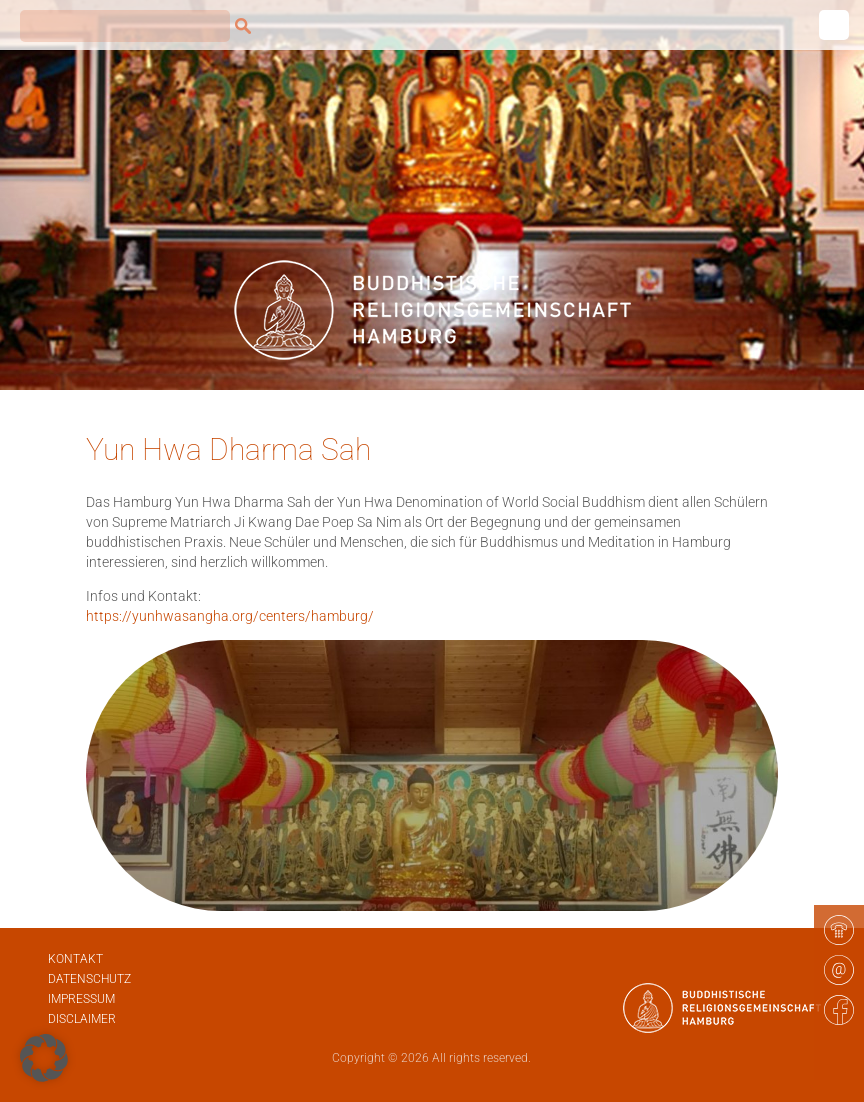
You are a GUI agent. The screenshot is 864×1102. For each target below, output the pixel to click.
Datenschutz (89, 979)
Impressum (81, 999)
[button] (44, 1058)
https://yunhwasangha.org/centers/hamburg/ (230, 616)
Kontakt (75, 959)
